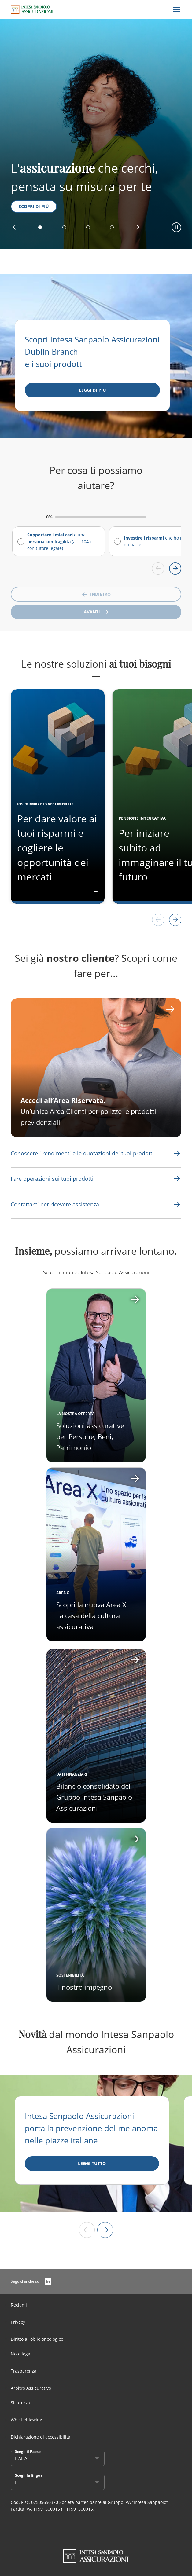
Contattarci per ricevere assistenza (55, 1204)
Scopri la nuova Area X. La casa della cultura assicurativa (92, 1615)
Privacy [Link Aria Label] (18, 2322)
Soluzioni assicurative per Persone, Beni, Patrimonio (90, 1436)
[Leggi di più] (92, 390)
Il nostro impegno (84, 1987)
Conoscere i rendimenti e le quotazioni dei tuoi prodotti (82, 1153)
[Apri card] (96, 1554)
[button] (14, 227)
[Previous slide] (87, 2230)
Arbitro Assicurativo (31, 2388)
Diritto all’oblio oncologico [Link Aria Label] (37, 2339)
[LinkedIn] (48, 2281)
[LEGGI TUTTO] (92, 2163)
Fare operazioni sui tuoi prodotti (52, 1178)
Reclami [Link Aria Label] (19, 2305)
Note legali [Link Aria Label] (22, 2354)
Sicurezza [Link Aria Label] (20, 2403)
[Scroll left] (158, 568)
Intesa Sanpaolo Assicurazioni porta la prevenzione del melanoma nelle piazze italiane (91, 2128)
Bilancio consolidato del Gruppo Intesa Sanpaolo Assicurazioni (94, 1797)
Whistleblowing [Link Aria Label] (26, 2420)
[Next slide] (105, 2230)
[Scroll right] (175, 568)
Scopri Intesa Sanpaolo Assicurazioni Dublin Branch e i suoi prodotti (92, 351)
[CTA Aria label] (96, 1067)
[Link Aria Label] (82, 1153)
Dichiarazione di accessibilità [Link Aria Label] (40, 2437)
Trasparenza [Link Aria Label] (23, 2371)
